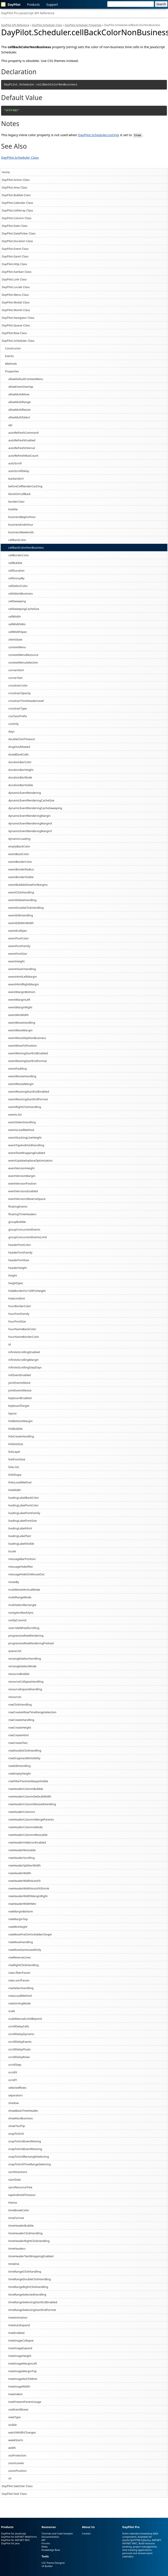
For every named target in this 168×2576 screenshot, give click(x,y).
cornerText (15, 678)
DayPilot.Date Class (15, 225)
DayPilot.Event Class (15, 248)
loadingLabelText (19, 1536)
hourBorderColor (19, 1306)
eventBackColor (18, 854)
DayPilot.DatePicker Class (19, 233)
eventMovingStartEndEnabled (28, 1053)
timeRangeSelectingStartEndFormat (32, 2310)
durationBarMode (20, 777)
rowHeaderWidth (19, 1873)
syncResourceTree (20, 2187)
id (9, 1344)
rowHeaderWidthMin (22, 1903)
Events (9, 356)
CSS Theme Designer (53, 2562)
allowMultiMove (18, 394)
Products (33, 4)
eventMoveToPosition (22, 1045)
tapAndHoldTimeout (21, 2195)
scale (11, 2011)
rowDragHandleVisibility (24, 1758)
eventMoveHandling (21, 1022)
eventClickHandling (21, 892)
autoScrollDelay (18, 471)
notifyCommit (17, 1620)
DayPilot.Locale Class (16, 287)
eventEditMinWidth (21, 923)
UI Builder (47, 2565)
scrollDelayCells (18, 2026)
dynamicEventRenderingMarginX (30, 823)
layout (12, 1413)
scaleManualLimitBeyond (25, 2018)
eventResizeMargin (21, 1084)
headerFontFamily (20, 1252)
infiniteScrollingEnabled (24, 1352)
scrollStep (14, 2064)
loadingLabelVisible (21, 1543)
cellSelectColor (18, 586)
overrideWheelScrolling (23, 1628)
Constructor (13, 348)
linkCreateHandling (21, 1436)
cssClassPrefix (17, 716)
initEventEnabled (19, 1375)
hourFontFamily (18, 1313)
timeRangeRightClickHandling (28, 2287)
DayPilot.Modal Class (16, 302)
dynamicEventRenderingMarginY (30, 831)
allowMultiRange (19, 402)
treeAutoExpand (19, 2325)
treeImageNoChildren (22, 2379)
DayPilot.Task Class (14, 2493)
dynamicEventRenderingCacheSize (31, 800)
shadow (13, 2103)
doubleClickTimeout (21, 739)
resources (14, 1697)
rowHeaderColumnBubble (25, 1789)
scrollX (12, 2072)
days (11, 731)
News (45, 2546)
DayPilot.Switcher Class (17, 2486)
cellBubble (15, 563)
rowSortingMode (19, 2003)
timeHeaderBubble (21, 2225)
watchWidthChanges (22, 2432)
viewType (14, 2417)
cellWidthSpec (17, 632)
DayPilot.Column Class (17, 218)
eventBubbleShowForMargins (28, 884)
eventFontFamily (19, 946)
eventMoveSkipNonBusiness (27, 1038)
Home (6, 172)
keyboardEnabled (20, 1398)
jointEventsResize (20, 1390)
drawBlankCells (18, 754)
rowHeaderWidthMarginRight (28, 1896)
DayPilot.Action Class (16, 179)
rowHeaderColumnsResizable (27, 1834)
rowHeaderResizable (22, 1850)
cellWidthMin (17, 624)
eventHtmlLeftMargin (22, 976)
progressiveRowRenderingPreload (31, 1643)
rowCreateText (18, 1743)
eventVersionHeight (21, 1168)
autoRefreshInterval (21, 448)
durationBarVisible (20, 785)
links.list (13, 1467)
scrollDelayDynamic (21, 2034)
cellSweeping (17, 601)
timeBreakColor (18, 2210)
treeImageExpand (20, 2348)
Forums (46, 2543)
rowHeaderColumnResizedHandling (32, 1804)
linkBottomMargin (20, 1421)
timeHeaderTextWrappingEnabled (30, 2256)
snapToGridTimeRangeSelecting (29, 2164)
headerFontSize (18, 1260)
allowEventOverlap (20, 386)
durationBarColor (20, 762)
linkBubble (15, 1428)
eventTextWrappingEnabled (26, 1153)
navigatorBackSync (20, 1612)
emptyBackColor (19, 846)
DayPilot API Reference (15, 25)
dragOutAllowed (19, 746)
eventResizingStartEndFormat (28, 1099)
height (12, 1275)
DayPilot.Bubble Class (16, 195)
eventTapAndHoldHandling (26, 1145)
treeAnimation (18, 2317)
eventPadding (17, 1068)
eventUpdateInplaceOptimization (30, 1160)
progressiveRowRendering (26, 1635)
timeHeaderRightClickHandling (28, 2241)
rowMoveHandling (20, 1942)
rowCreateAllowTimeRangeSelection (32, 1712)
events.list (15, 1114)
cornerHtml (16, 670)
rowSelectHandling (20, 1988)
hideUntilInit (16, 1298)
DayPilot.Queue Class (16, 325)
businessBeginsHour (22, 517)
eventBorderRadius (21, 869)
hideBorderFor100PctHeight (27, 1290)
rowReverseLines (19, 1957)
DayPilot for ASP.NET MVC (15, 2539)
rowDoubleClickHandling (24, 1750)
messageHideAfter (20, 1566)
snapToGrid (16, 2133)
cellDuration (16, 570)
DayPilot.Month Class (16, 310)
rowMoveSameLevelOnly (24, 1949)
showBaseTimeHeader (23, 2110)
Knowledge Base (51, 2549)
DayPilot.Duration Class (17, 241)
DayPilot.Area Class (14, 187)
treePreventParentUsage (24, 2401)
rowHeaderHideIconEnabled (27, 1842)
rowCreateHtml (18, 1735)
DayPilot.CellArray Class (17, 210)
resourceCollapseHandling (26, 1681)
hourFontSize (17, 1321)
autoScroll (15, 463)
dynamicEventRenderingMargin (29, 815)
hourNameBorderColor (23, 1336)
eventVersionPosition (22, 1183)
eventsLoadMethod (21, 1130)
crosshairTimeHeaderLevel (26, 701)
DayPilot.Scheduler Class (18, 340)
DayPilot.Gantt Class (15, 256)
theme (12, 2202)
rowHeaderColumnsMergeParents (31, 1819)
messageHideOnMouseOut (26, 1574)
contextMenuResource (23, 655)
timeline (13, 2264)
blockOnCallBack (19, 494)
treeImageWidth (19, 2386)
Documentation (50, 2536)
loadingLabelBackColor (23, 1497)
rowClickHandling (20, 1704)
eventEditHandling (20, 915)
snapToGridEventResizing (25, 2149)
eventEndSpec (17, 930)
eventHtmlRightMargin (23, 984)
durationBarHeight (20, 769)
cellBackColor (17, 540)
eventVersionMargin (21, 1176)
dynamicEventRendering (24, 792)
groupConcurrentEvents (24, 1229)
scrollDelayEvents (20, 2041)
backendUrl (16, 478)
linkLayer (14, 1451)
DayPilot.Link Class (14, 279)
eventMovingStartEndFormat (27, 1061)
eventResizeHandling (22, 1076)
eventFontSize (17, 953)
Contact (86, 2533)
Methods (11, 363)
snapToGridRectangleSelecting (28, 2156)
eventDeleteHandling (22, 900)
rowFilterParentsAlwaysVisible (28, 1781)
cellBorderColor (18, 555)
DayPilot (11, 4)
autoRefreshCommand (23, 432)
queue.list (14, 1651)
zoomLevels (16, 2463)
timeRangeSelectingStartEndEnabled (32, 2302)
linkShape (14, 1474)
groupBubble (17, 1222)
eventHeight (16, 961)
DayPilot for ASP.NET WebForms (19, 2536)
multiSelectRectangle (22, 1605)
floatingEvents (17, 1206)
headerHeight (17, 1268)
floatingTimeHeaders (22, 1214)
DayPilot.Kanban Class (16, 271)
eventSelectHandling (22, 1122)
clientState (15, 639)
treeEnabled (16, 2333)
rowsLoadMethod (20, 1995)
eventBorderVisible (20, 877)
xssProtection (17, 2455)
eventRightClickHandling (24, 1107)
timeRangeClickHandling (24, 2271)
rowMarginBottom (20, 1911)
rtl (9, 2478)
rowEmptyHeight (19, 1773)
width (12, 2447)
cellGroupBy (16, 578)
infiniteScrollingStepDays (25, 1367)
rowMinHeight (17, 1926)
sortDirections (17, 2172)
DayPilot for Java (10, 2543)
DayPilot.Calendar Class (17, 202)
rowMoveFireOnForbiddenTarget (30, 1934)
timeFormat (16, 2218)
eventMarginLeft (19, 999)
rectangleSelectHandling (24, 1658)
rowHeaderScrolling (21, 1857)
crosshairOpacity (19, 693)
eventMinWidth (18, 1015)
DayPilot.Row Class (14, 333)
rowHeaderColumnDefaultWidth (29, 1796)
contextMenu (17, 647)
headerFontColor (19, 1245)
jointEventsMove (19, 1382)
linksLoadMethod (20, 1482)
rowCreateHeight (19, 1727)
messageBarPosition (22, 1559)
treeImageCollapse (20, 2340)
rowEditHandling (19, 1766)
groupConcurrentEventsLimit (27, 1237)
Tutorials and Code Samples (57, 2533)
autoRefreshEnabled (21, 440)
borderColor (16, 501)
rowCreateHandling (21, 1720)
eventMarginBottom (21, 992)
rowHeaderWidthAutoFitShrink (28, 1888)
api (10, 425)
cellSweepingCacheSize (23, 609)
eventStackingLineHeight (25, 1137)
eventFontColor (18, 938)
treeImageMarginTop (22, 2371)
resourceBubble (18, 1674)
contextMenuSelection (23, 662)
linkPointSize (16, 1459)
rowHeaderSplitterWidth (24, 1865)
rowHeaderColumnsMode (25, 1827)
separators (15, 2095)
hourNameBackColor (22, 1329)
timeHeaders (17, 2248)
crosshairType (17, 708)
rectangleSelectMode (22, 1666)
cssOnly (13, 723)
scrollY (12, 2080)
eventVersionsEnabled (23, 1191)
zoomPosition (17, 2470)
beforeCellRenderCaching (25, 486)
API (43, 2539)
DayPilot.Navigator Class (18, 317)
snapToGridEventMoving (24, 2141)
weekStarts (15, 2440)
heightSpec (15, 1283)
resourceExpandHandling (25, 1689)
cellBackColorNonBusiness (26, 547)
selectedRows (17, 2087)
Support (52, 4)
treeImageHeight (19, 2356)
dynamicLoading (19, 838)
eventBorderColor (20, 861)
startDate (14, 2179)
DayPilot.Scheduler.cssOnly (98, 135)
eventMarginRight (20, 1007)
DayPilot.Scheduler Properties (83, 25)
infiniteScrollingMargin (23, 1359)
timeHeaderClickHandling (25, 2233)
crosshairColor (18, 685)
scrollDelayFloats (19, 2049)
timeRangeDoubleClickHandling (29, 2279)
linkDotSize (15, 1444)
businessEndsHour (20, 524)
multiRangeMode (19, 1597)
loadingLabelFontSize (22, 1520)
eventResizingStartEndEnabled (28, 1091)
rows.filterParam (19, 1972)
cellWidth (14, 616)
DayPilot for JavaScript (13, 2533)
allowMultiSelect (19, 417)
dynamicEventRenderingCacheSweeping (35, 808)
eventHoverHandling (22, 969)
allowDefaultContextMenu (25, 379)
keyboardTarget (18, 1405)
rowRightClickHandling (23, 1965)
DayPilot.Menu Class (15, 294)
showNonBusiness (20, 2118)
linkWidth (14, 1490)
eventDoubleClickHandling (26, 907)
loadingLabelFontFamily (24, 1513)
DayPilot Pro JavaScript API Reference (27, 13)
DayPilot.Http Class (14, 264)
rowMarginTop (18, 1919)
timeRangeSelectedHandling (27, 2294)
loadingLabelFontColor (23, 1505)
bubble (13, 509)
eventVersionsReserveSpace (27, 1199)
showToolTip (16, 2126)
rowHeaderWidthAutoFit (24, 1880)
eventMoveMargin (20, 1030)
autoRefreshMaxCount (23, 455)
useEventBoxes (18, 2409)
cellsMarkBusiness (20, 593)
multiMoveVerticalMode (24, 1589)
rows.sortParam (19, 1980)
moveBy (13, 1582)
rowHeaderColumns (21, 1812)
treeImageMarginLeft (22, 2363)
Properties (12, 371)
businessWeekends (21, 532)
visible (12, 2424)
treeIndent (15, 2394)
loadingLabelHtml (20, 1528)
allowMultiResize (19, 409)
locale (12, 1551)
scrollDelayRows (19, 2057)
